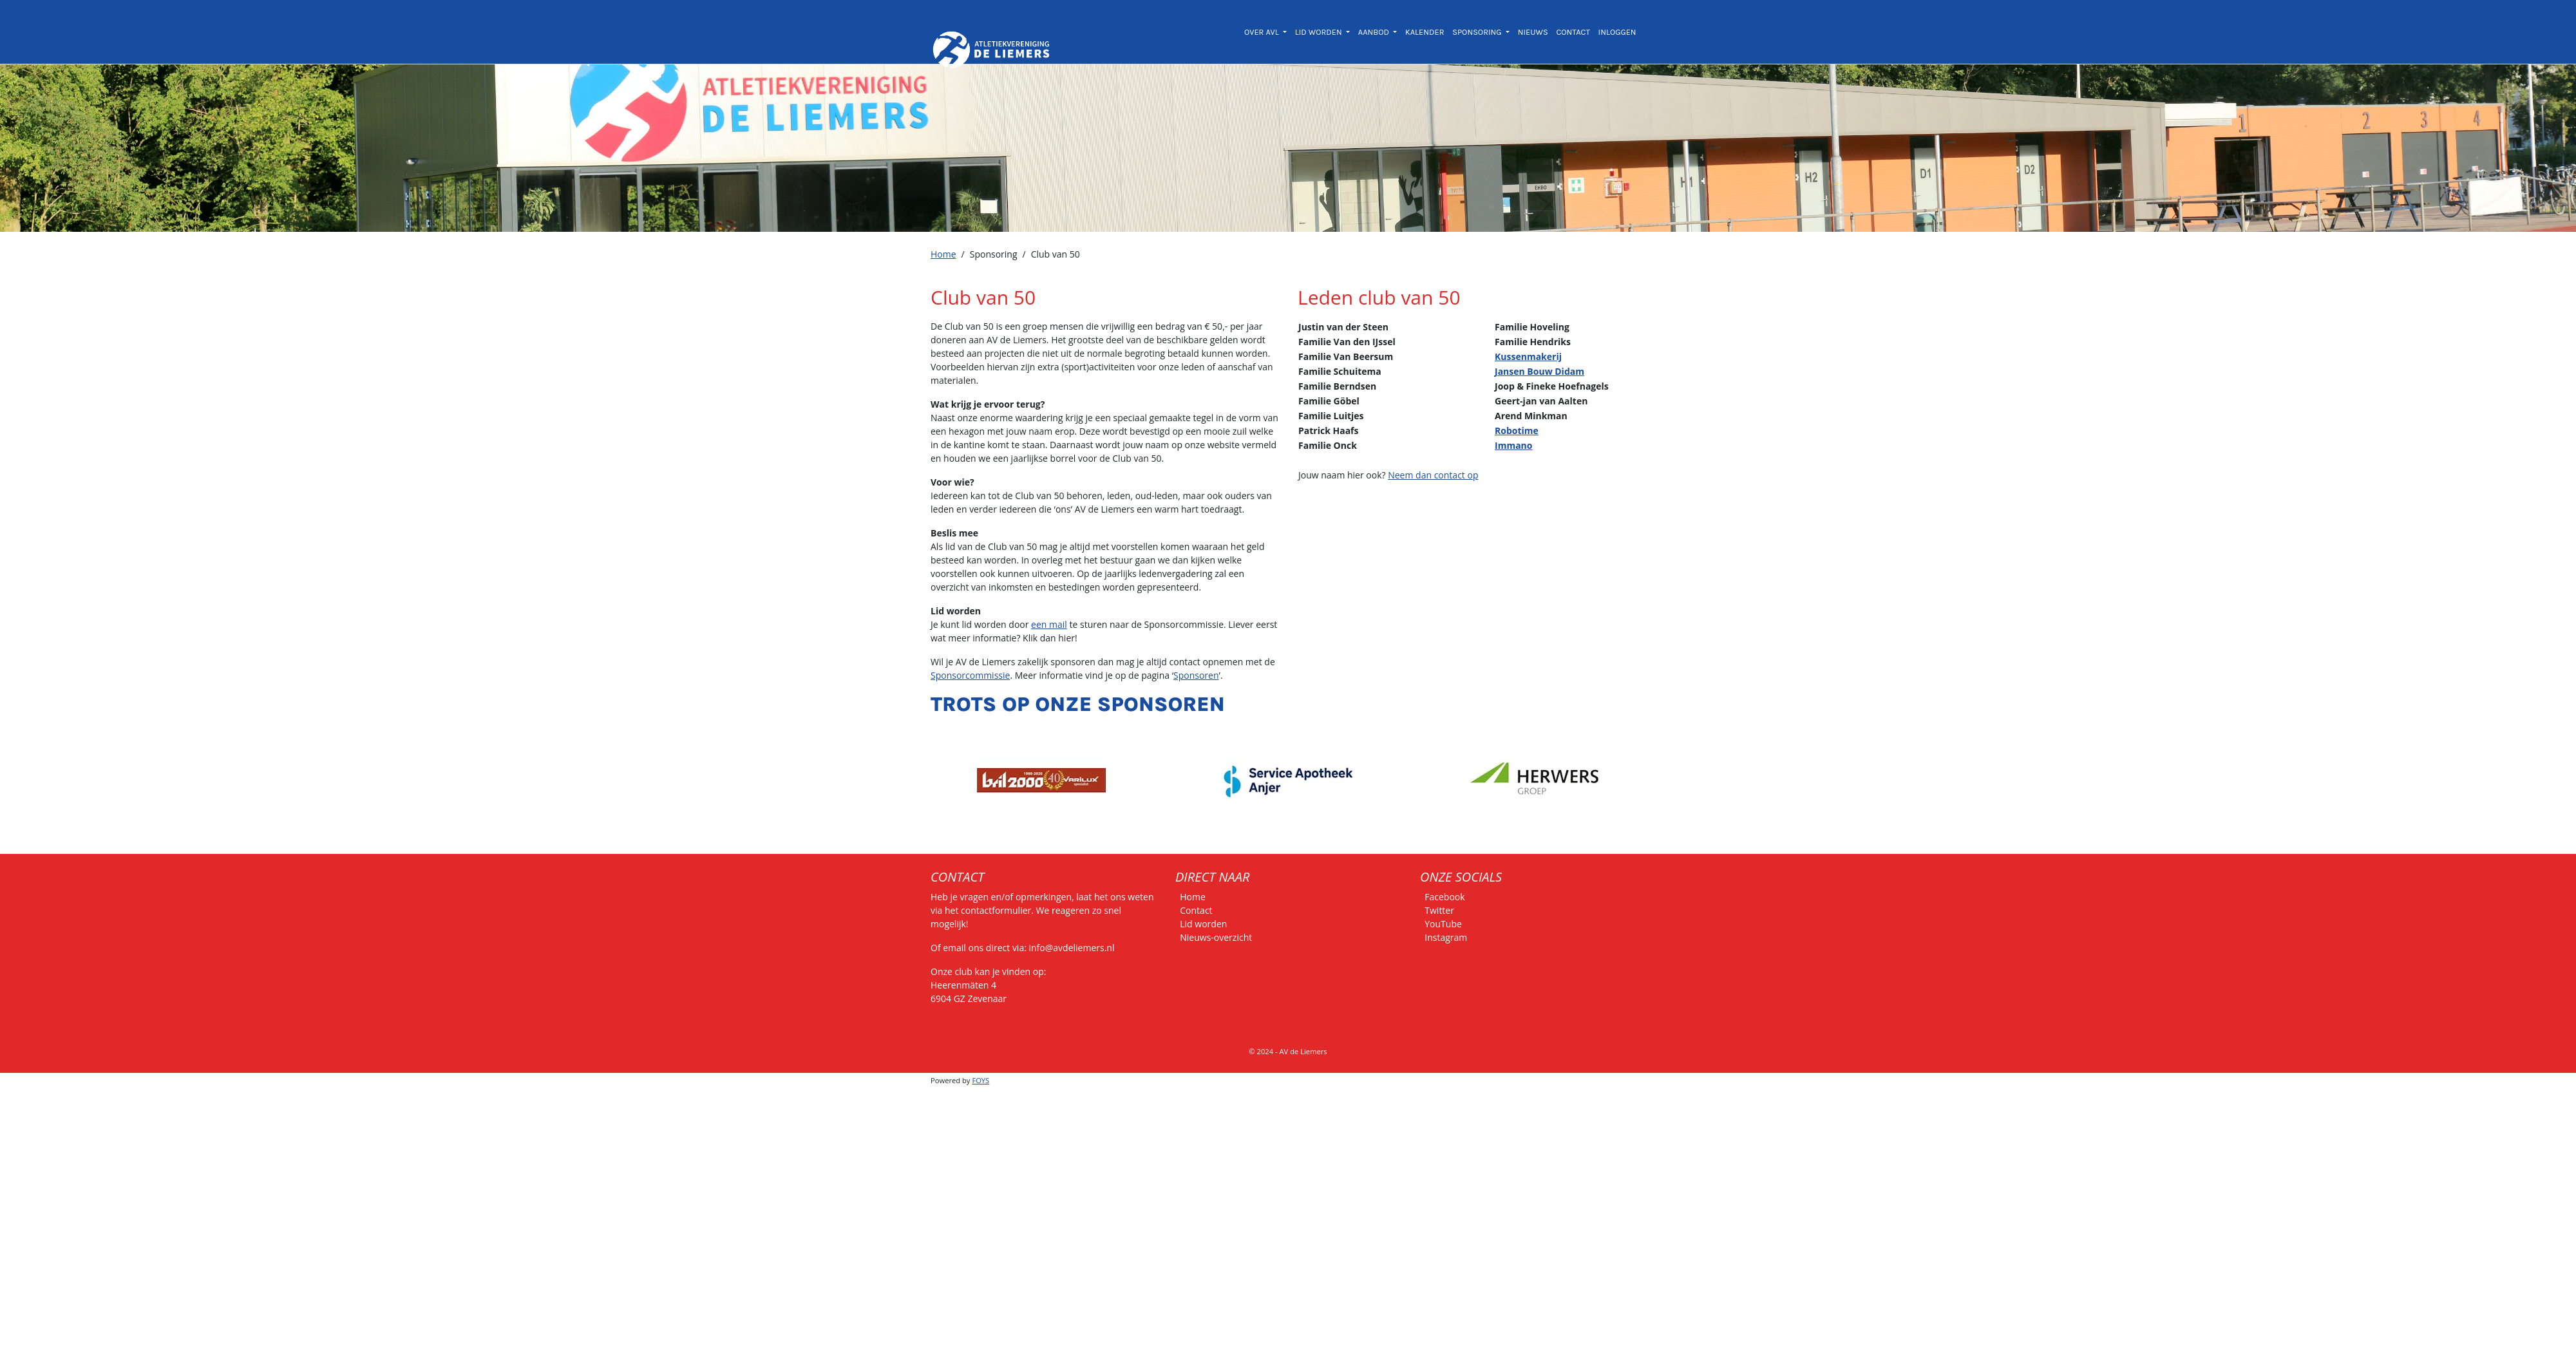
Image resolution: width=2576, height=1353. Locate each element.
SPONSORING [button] (1477, 32)
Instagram (1446, 937)
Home (943, 254)
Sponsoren (1196, 675)
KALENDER (1424, 32)
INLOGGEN (1617, 32)
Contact (1196, 910)
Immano (1513, 445)
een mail (1049, 624)
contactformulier (996, 910)
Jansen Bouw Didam (1539, 371)
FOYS (980, 1080)
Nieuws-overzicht (1216, 937)
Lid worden (1203, 924)
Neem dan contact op (1433, 475)
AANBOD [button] (1374, 32)
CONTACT (1572, 32)
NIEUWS (1533, 32)
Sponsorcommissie (970, 675)
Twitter (1439, 910)
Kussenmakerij (1528, 356)
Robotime (1517, 430)
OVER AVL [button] (1262, 32)
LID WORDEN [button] (1319, 32)
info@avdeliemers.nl (1072, 947)
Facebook (1444, 897)
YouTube (1443, 924)
